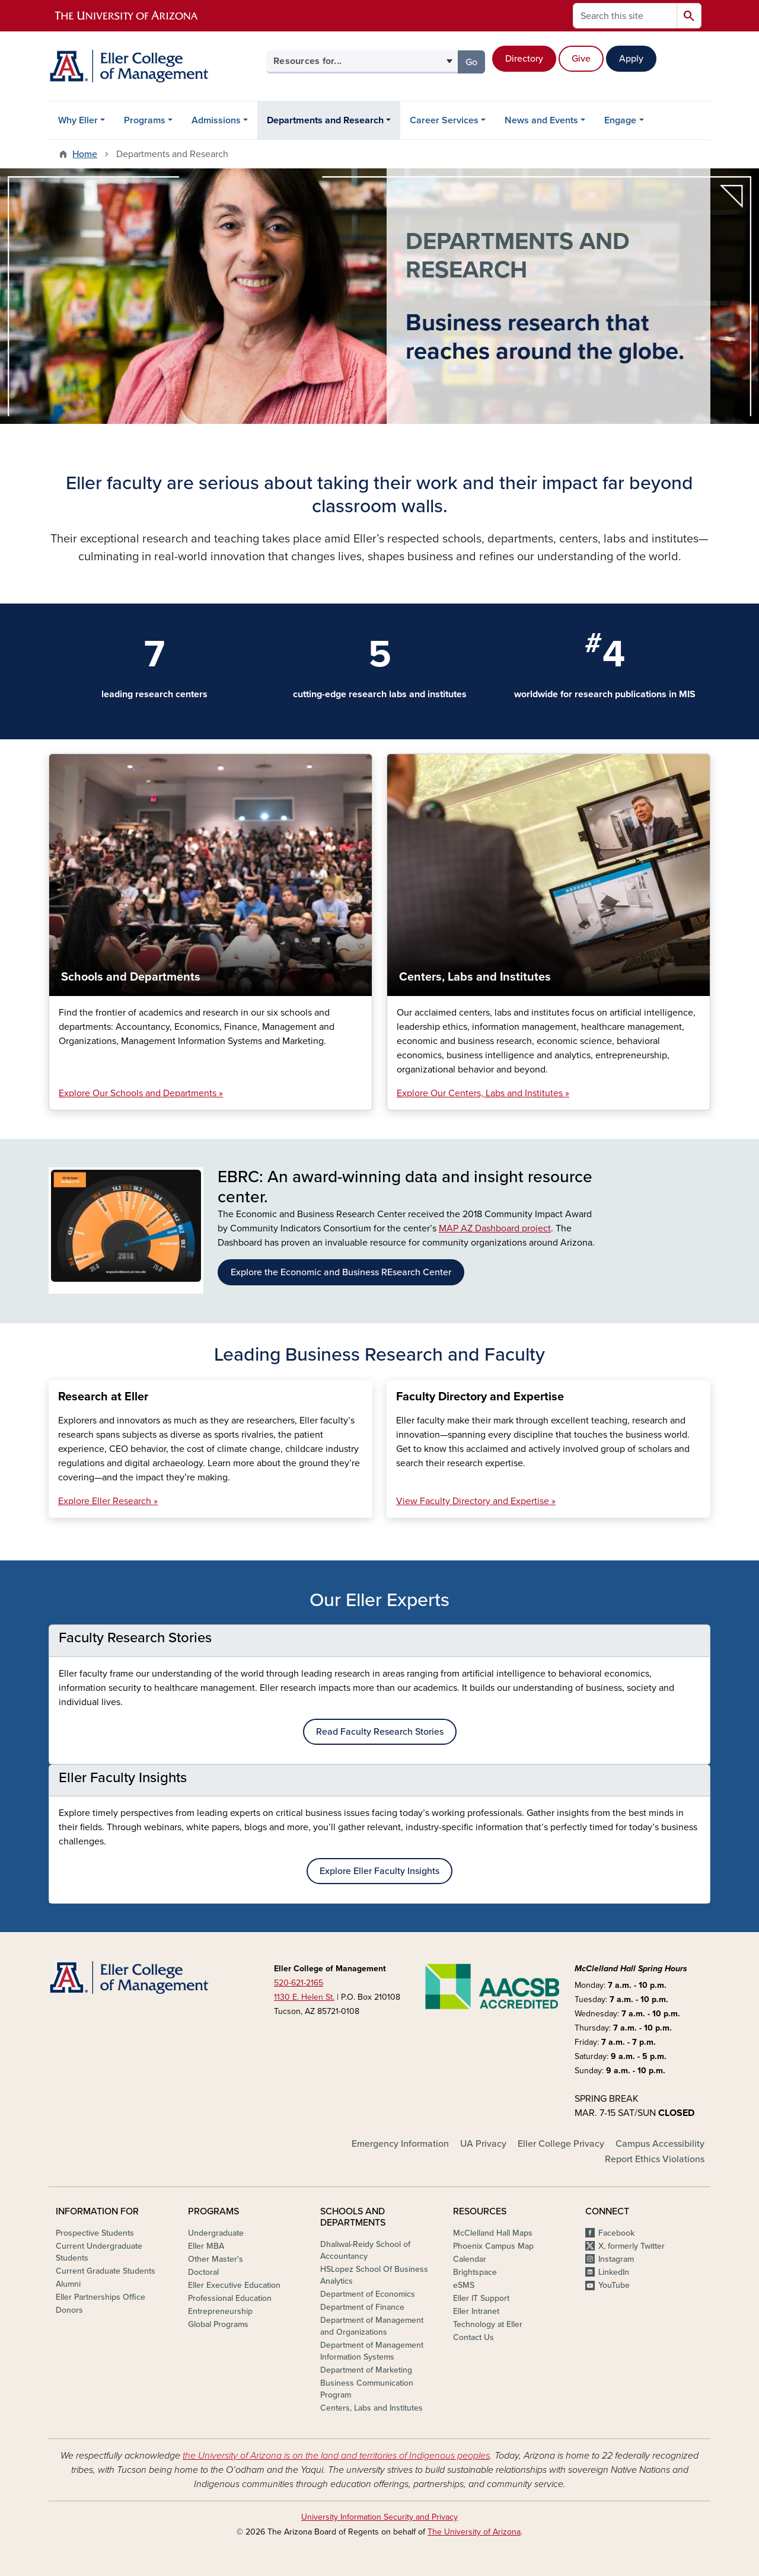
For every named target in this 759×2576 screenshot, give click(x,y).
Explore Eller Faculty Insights (379, 1871)
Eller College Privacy (561, 2144)
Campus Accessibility (660, 2144)
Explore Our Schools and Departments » (141, 1093)
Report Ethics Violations (654, 2159)
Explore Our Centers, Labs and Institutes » (483, 1093)
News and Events (541, 120)
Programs (144, 120)
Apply (631, 59)
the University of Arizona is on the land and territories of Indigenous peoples (336, 2456)
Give (581, 59)
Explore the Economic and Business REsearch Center (341, 1272)
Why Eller (78, 120)
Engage (620, 120)
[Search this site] (625, 15)
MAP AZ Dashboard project (495, 1228)
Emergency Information (400, 2144)
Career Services (444, 120)
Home (84, 154)
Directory (524, 59)
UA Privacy (483, 2144)
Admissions (216, 120)
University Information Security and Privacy (379, 2517)
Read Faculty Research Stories (380, 1732)
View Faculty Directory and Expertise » (476, 1501)
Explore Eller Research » (108, 1501)
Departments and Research (325, 120)
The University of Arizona (474, 2532)
